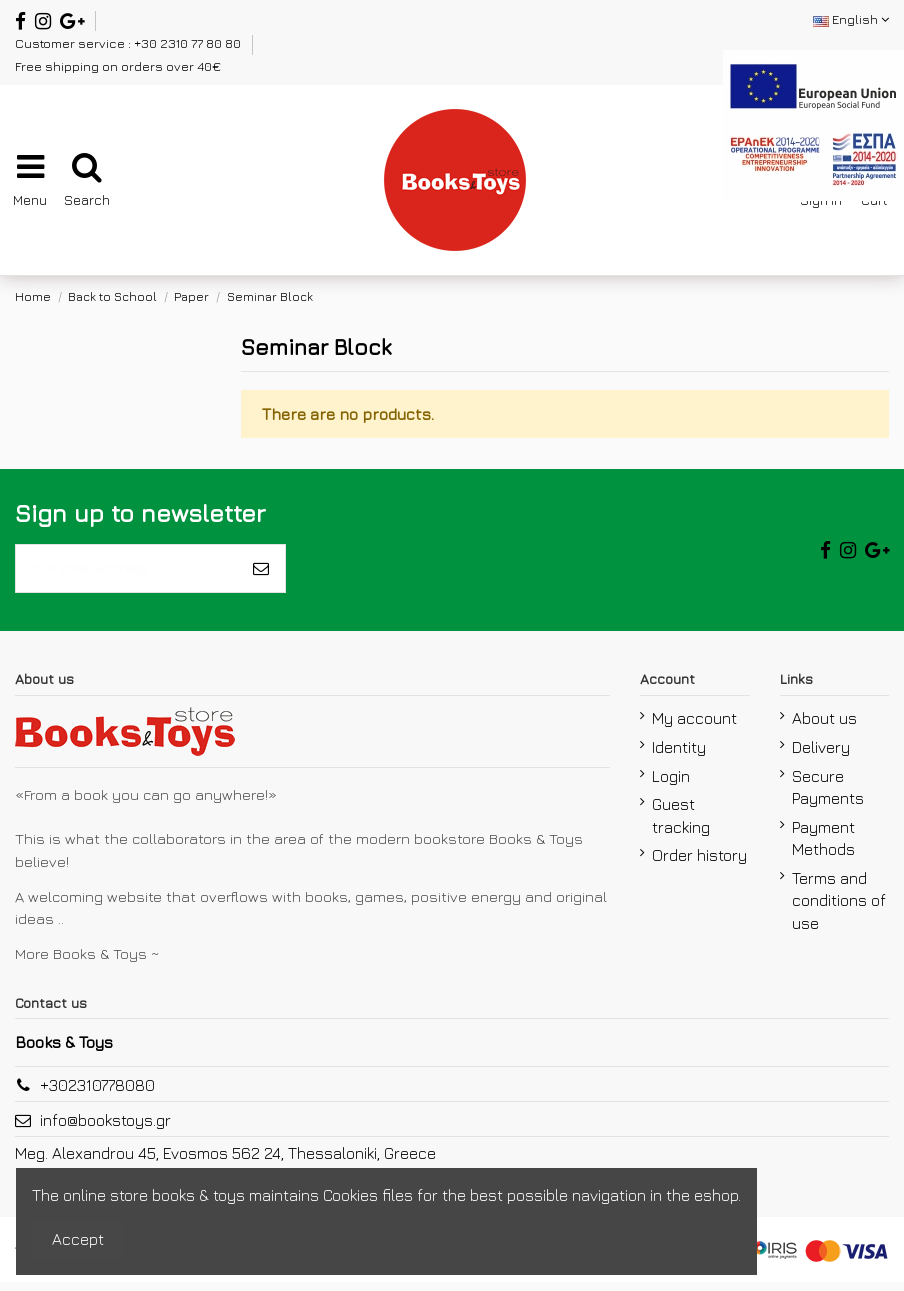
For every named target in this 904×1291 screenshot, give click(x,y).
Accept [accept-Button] (78, 1239)
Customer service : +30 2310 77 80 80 (129, 43)
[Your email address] (126, 573)
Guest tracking (681, 824)
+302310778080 (97, 1094)
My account (694, 727)
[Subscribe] (261, 573)
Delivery (821, 756)
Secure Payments (828, 795)
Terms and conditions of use (839, 909)
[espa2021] (813, 123)
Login (671, 784)
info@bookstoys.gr (105, 1129)
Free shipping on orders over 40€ (118, 66)
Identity (679, 756)
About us (824, 727)
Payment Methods (823, 847)
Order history (699, 864)
